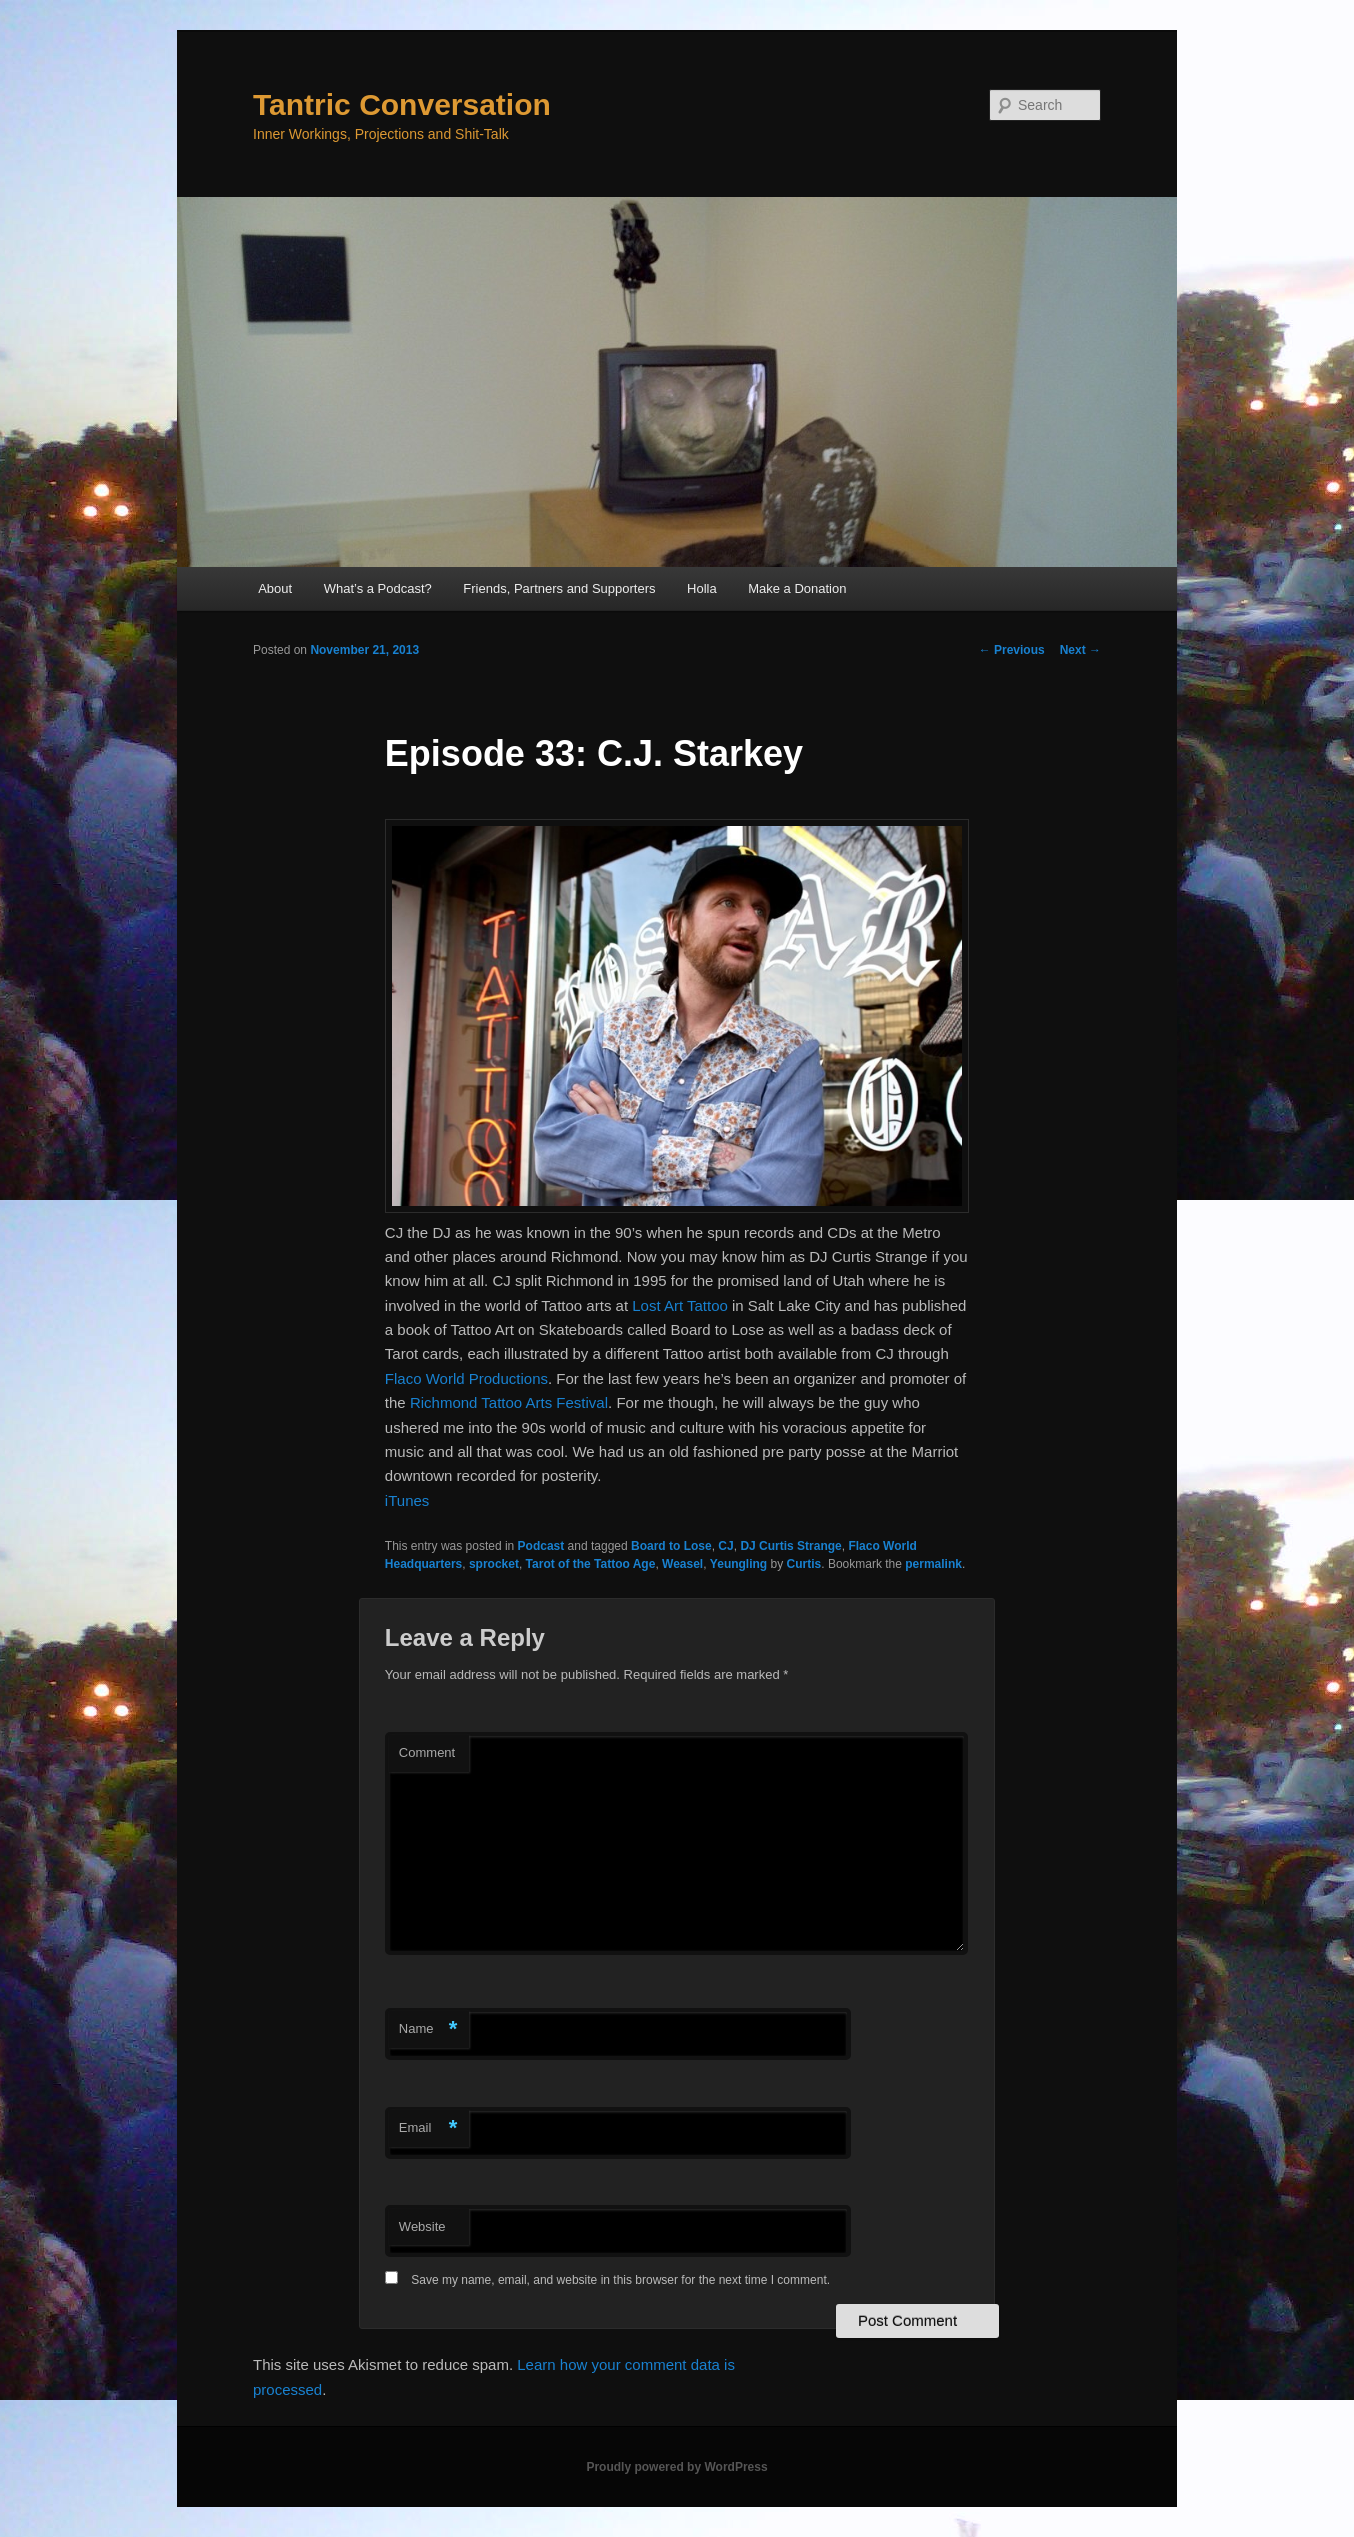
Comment (427, 1752)
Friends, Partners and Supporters (559, 588)
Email (428, 2128)
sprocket (494, 1564)
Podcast (541, 1546)
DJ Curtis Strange (790, 1546)
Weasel (682, 1564)
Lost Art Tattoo (680, 1305)
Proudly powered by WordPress (676, 2467)
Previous (1012, 650)
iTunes (407, 1500)
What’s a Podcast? (378, 588)
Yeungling (738, 1564)
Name (428, 2029)
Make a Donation (797, 588)
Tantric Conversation (402, 104)
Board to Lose (671, 1546)
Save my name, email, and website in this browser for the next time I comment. (620, 2280)
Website (422, 2226)
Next (1080, 650)
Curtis (804, 1564)
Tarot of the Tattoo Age (591, 1564)
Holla (702, 588)
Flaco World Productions (466, 1378)
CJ (725, 1546)
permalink (933, 1564)
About (275, 588)
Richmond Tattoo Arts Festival (509, 1402)
